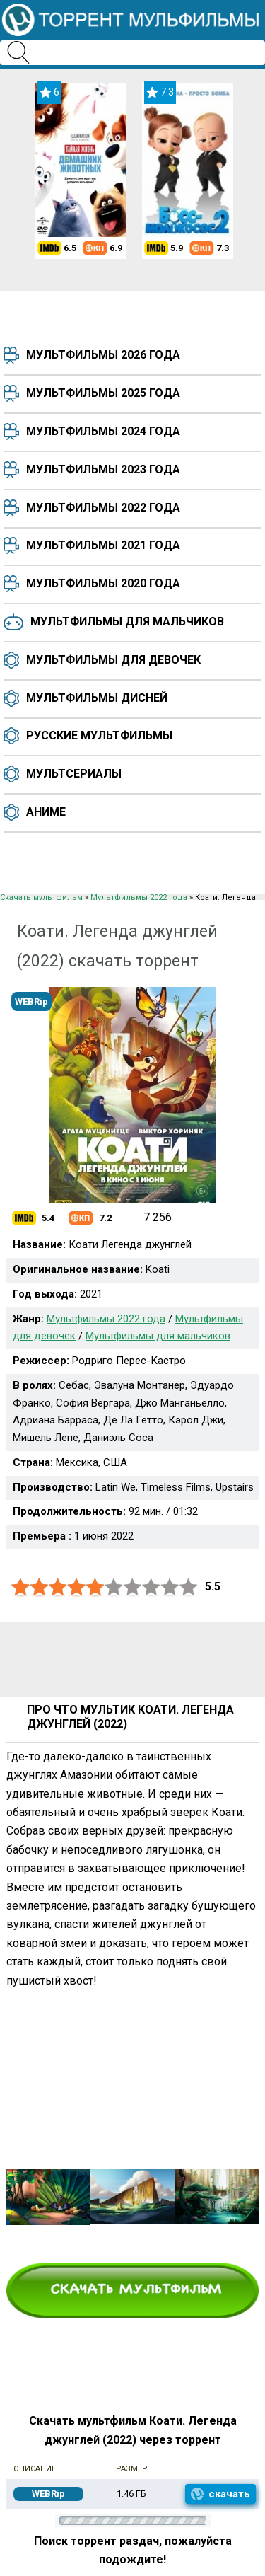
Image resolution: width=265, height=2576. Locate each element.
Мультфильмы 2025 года (103, 393)
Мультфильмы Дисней (96, 698)
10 (188, 1587)
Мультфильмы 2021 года (103, 545)
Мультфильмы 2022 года (103, 507)
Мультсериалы (74, 773)
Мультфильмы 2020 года (103, 583)
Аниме (46, 812)
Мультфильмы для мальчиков (127, 621)
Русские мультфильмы (99, 735)
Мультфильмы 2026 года (103, 355)
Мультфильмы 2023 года (103, 469)
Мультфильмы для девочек (113, 659)
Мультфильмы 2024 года (103, 431)
